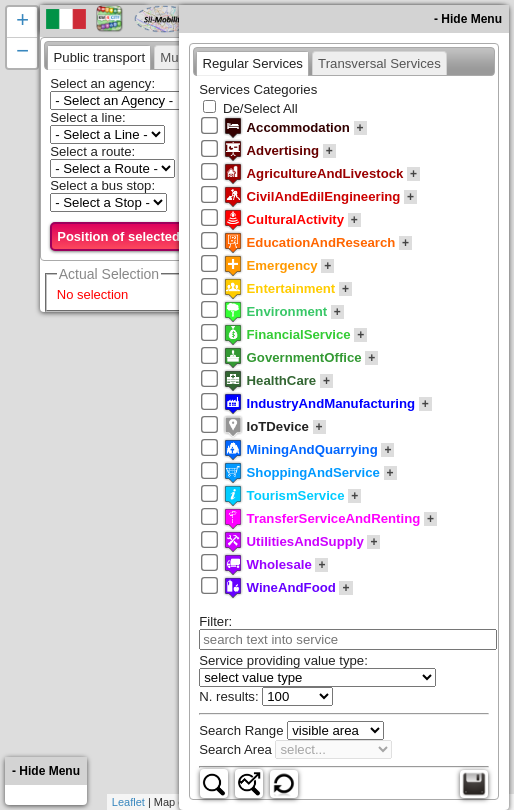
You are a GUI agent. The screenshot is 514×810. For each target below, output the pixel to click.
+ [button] (22, 22)
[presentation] (99, 57)
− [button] (22, 53)
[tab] (99, 57)
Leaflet (128, 802)
